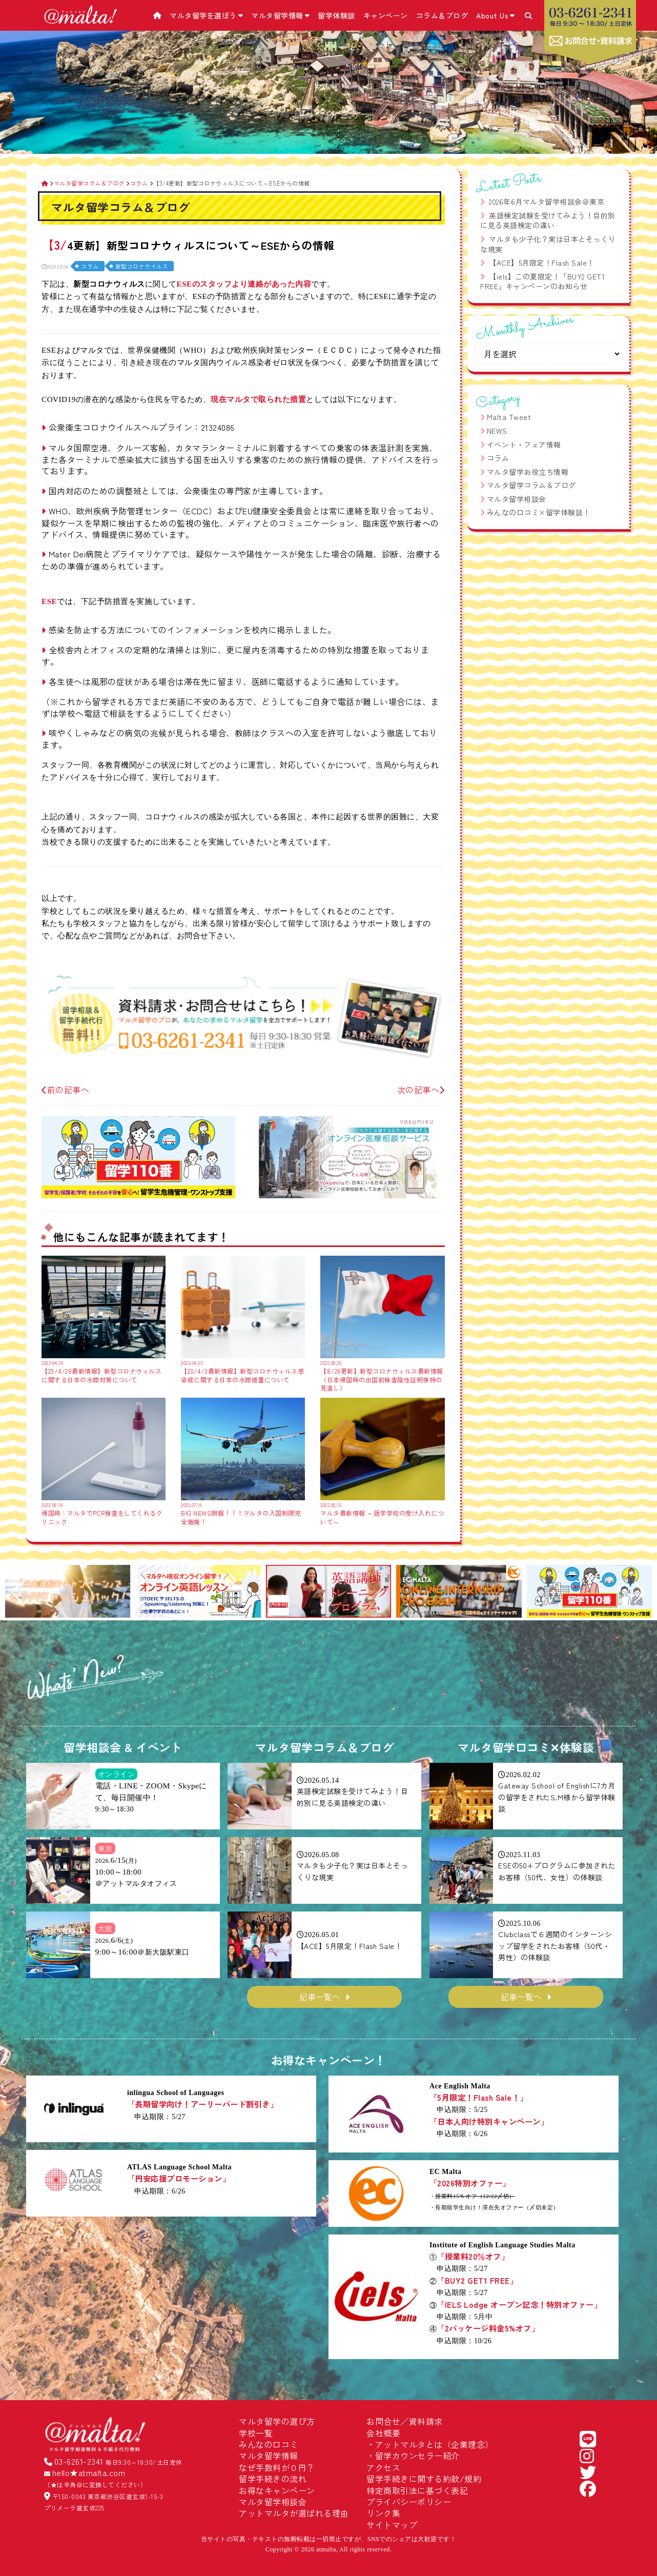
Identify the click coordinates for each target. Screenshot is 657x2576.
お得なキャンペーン (277, 2490)
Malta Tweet (509, 417)
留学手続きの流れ (272, 2478)
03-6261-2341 (79, 2461)
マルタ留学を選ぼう (206, 15)
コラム (90, 266)
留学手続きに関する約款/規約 (423, 2478)
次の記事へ (421, 1089)
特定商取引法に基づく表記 (417, 2490)
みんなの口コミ (268, 2444)
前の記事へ (65, 1089)
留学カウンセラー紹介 (417, 2455)
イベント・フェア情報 (524, 444)
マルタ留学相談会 (516, 499)
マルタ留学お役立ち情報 (528, 472)
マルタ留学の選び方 (277, 2421)
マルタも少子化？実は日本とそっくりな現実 (547, 244)
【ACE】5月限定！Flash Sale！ (541, 262)
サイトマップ (391, 2525)
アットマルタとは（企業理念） (434, 2444)
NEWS (497, 431)
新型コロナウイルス (142, 266)
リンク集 (383, 2513)
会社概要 (383, 2433)
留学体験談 (336, 15)
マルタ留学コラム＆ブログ (531, 485)
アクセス (383, 2467)
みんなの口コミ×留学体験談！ (538, 512)
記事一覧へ (319, 1996)
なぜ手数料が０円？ (277, 2467)
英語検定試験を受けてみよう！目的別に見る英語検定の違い (547, 220)
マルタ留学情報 (280, 15)
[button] (17, 1592)
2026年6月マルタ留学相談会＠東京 (546, 201)
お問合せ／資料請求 (404, 2421)
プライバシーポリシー (408, 2502)
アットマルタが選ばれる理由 (294, 2513)
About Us (495, 15)
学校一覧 (256, 2433)
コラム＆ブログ (442, 15)
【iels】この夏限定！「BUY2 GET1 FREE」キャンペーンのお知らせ (542, 281)
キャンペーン (385, 15)
